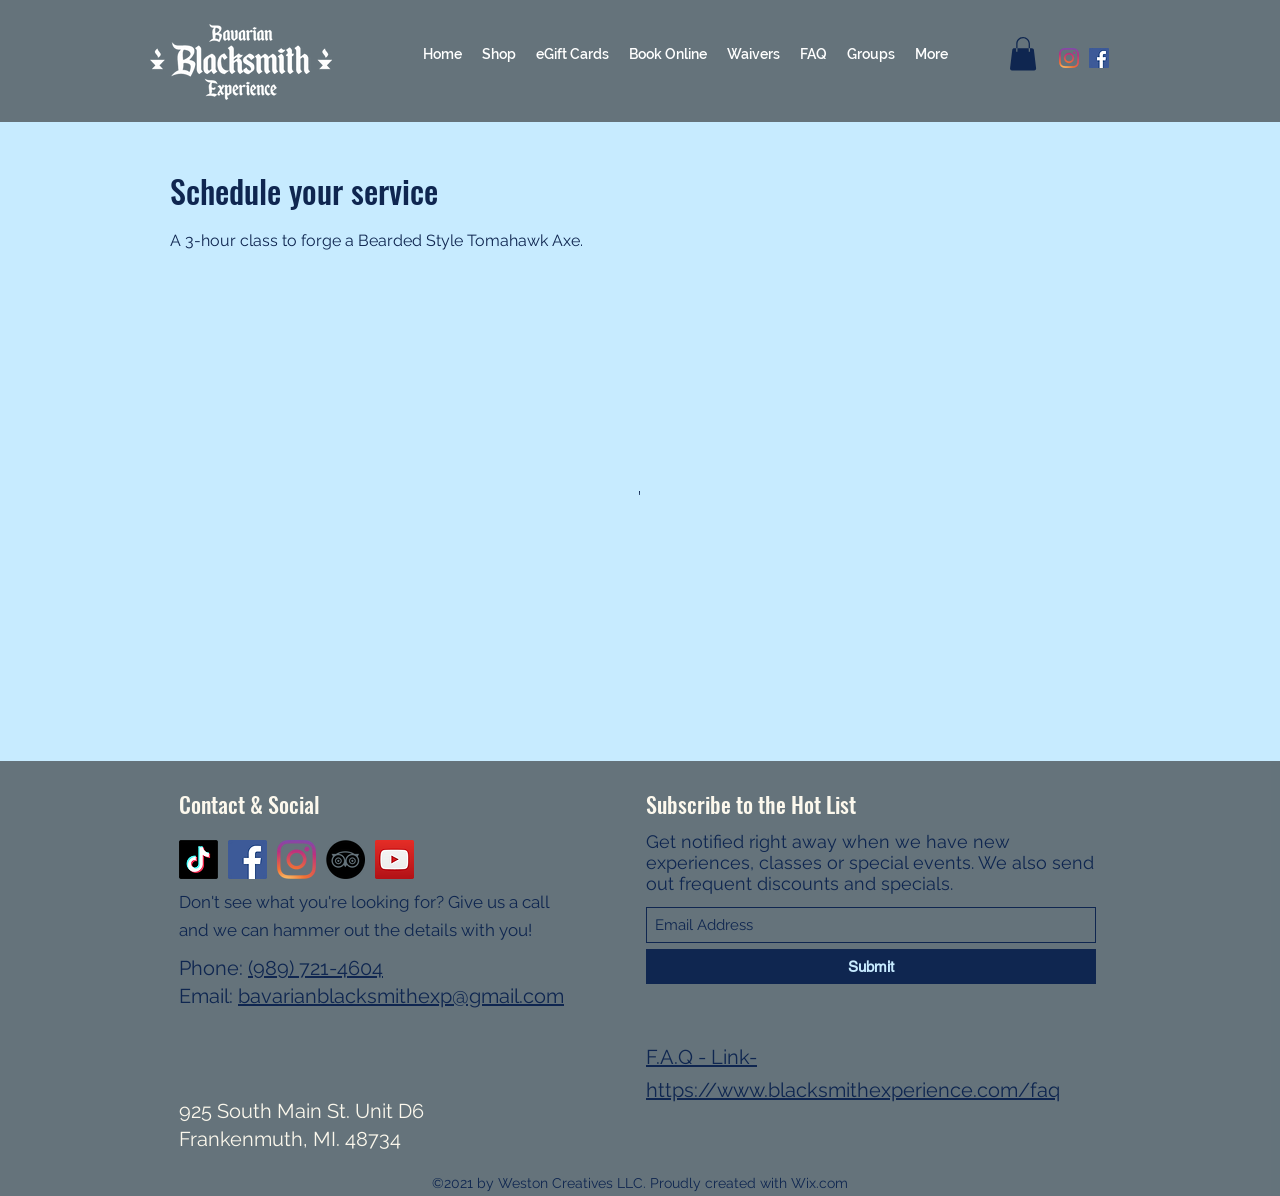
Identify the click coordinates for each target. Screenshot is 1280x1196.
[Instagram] (1069, 58)
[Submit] (871, 966)
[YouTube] (394, 859)
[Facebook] (1099, 58)
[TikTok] (198, 859)
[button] (1023, 53)
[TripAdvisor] (345, 859)
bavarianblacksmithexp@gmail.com (401, 996)
